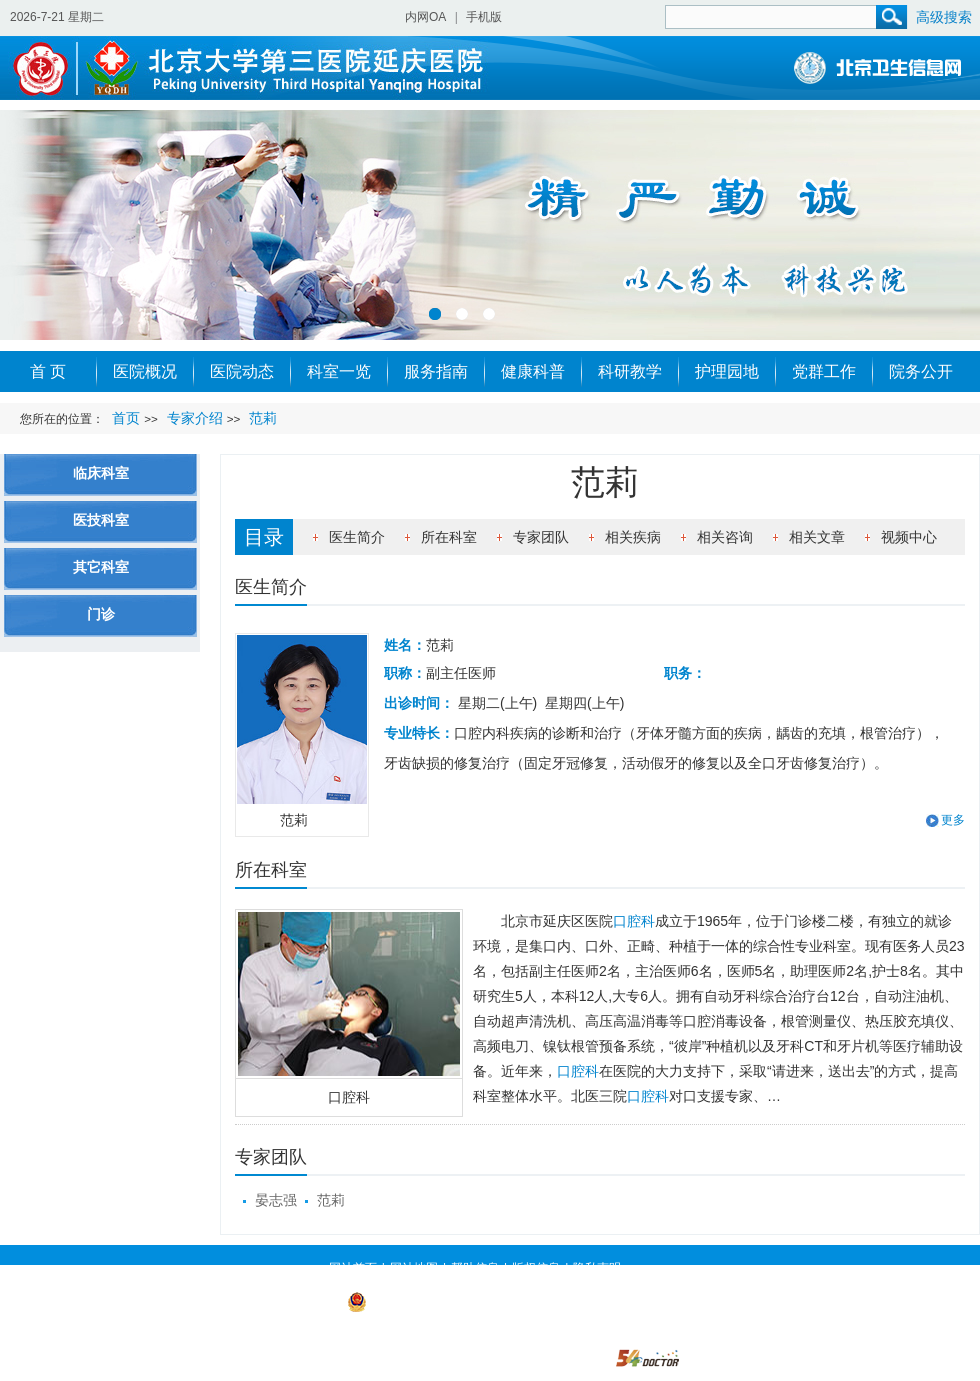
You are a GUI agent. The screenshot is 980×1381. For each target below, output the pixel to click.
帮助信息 (475, 1268)
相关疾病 (633, 537)
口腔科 (349, 1097)
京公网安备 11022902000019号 (441, 1301)
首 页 (48, 371)
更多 (953, 820)
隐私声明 (597, 1268)
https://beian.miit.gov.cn (449, 1329)
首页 (126, 418)
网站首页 (353, 1268)
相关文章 (817, 537)
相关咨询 (725, 537)
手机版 (484, 17)
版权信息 (536, 1268)
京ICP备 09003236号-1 (281, 1301)
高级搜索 (944, 17)
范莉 (331, 1200)
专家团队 (541, 537)
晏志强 (276, 1200)
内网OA (425, 17)
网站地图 (414, 1268)
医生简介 (357, 537)
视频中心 (909, 537)
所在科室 (449, 537)
